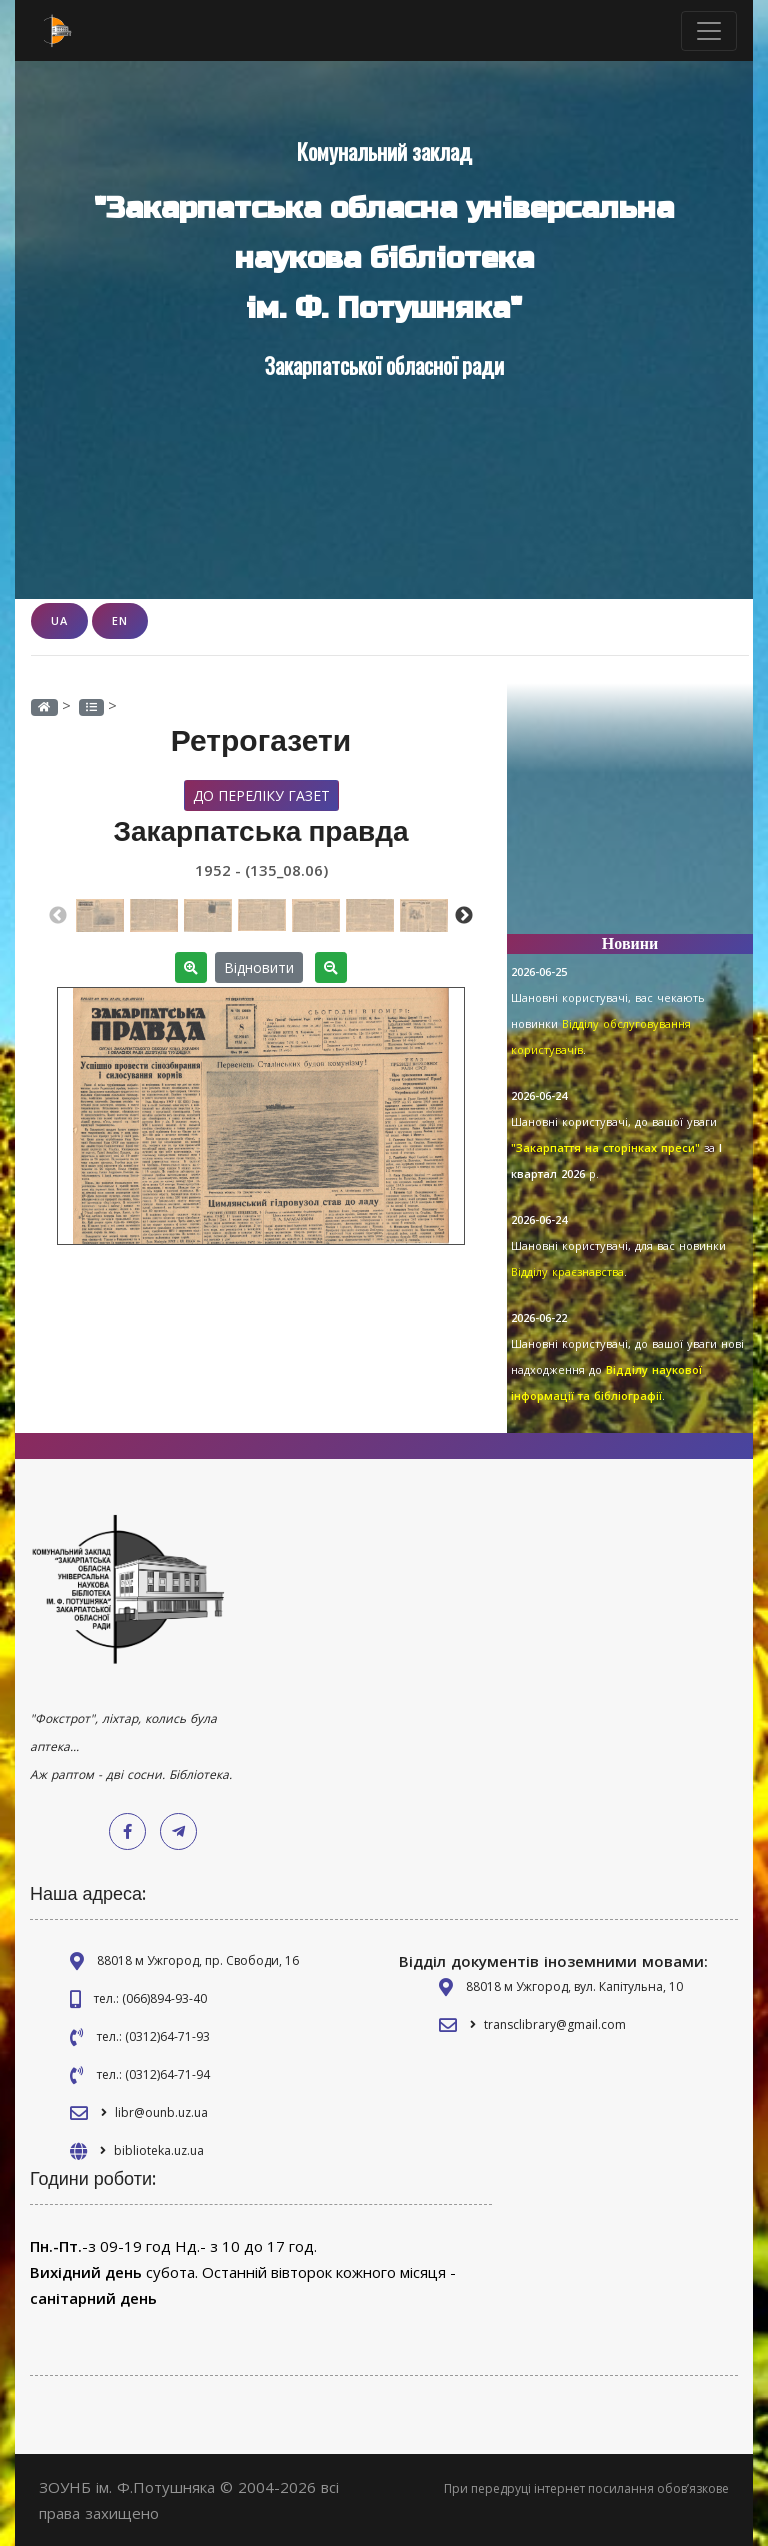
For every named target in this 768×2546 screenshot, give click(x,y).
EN (120, 620)
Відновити (259, 966)
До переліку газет (261, 794)
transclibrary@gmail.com (555, 2024)
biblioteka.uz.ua (159, 2150)
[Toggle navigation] (709, 31)
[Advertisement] (630, 818)
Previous (58, 915)
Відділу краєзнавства (567, 1271)
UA (59, 620)
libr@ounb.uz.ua (161, 2112)
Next (464, 915)
